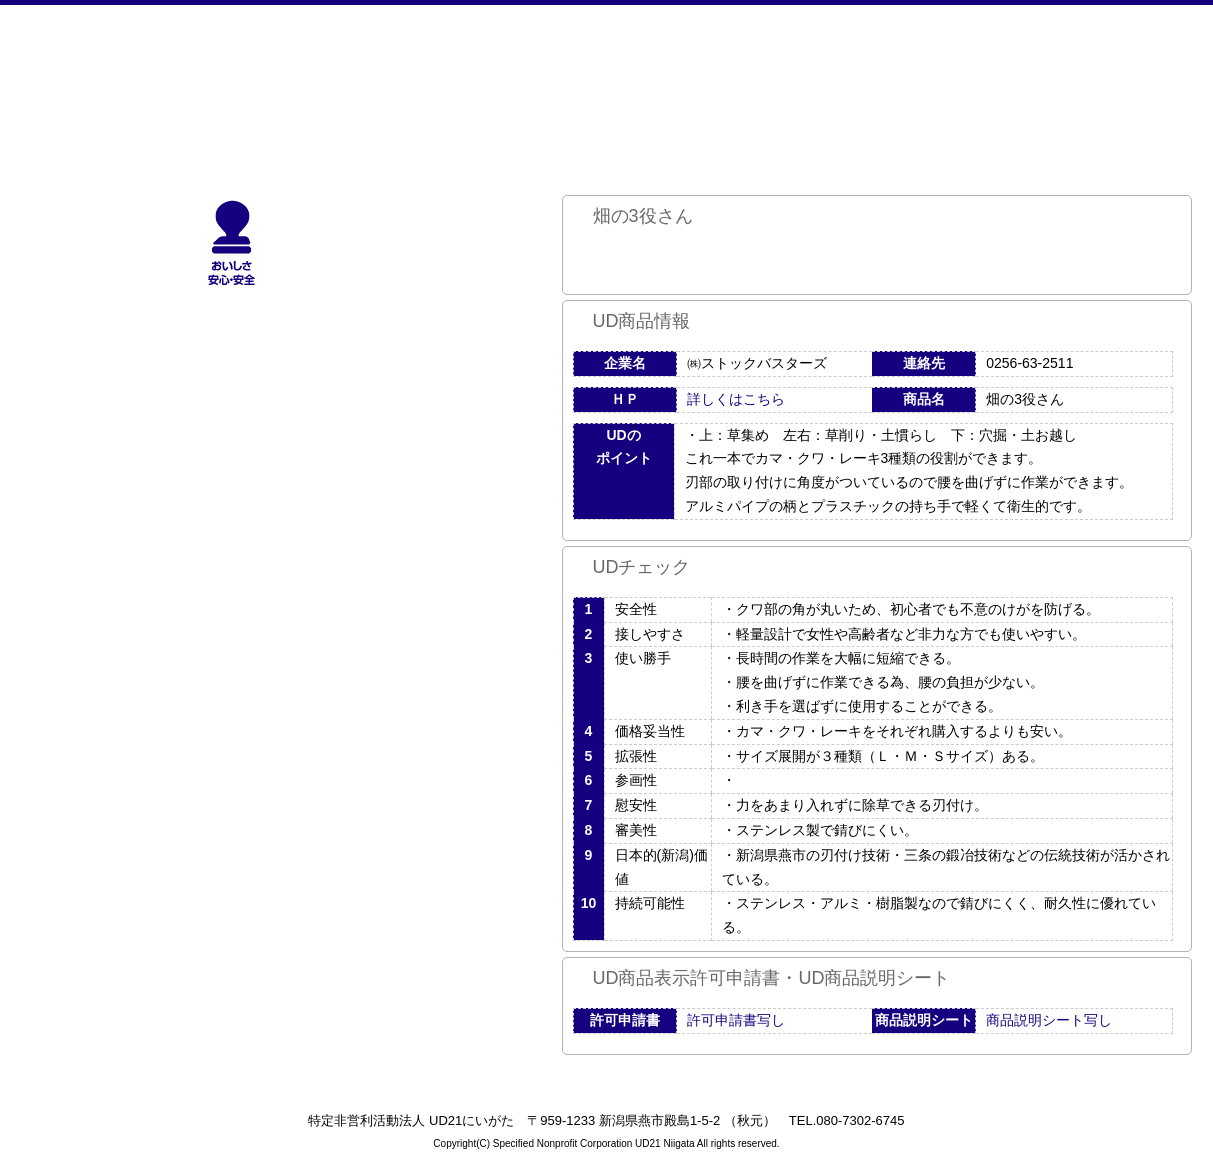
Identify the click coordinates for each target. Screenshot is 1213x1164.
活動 (748, 85)
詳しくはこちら (736, 399)
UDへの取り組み (584, 85)
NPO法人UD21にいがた (92, 85)
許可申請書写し (736, 1020)
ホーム (256, 85)
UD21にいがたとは (420, 85)
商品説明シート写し (1049, 1020)
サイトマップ (912, 85)
